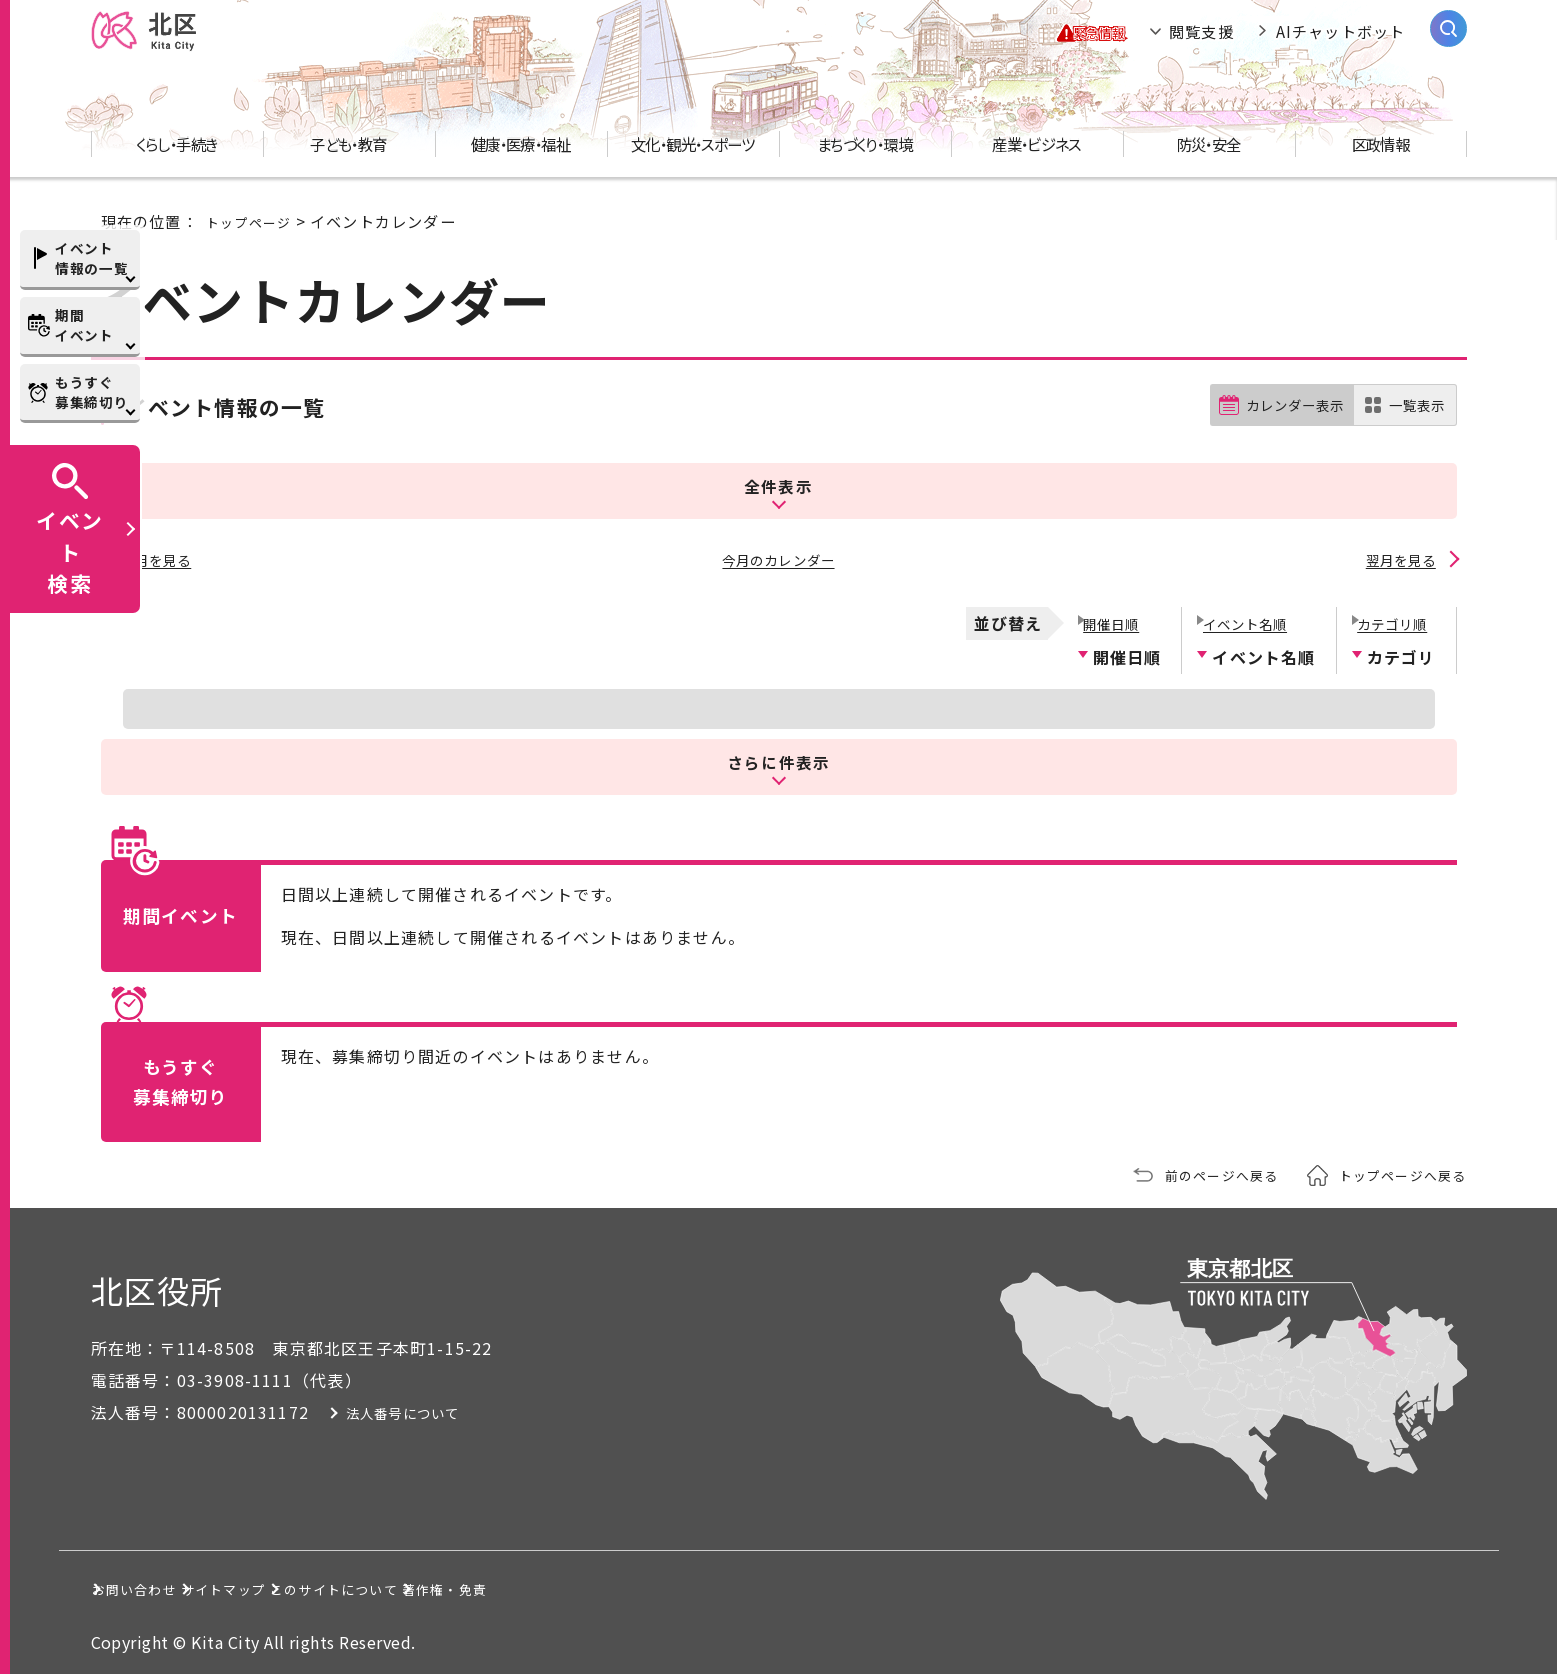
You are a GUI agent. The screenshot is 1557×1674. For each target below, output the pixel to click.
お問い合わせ (162, 1583)
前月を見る (159, 560)
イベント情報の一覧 (91, 258)
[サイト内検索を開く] (1448, 37)
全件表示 (778, 491)
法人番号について (443, 1407)
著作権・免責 (763, 1583)
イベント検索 (70, 551)
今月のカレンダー (779, 560)
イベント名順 (1246, 616)
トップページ (254, 239)
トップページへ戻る (1394, 1170)
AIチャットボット (1341, 40)
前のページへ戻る (1196, 1170)
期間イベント (84, 325)
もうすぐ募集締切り (91, 392)
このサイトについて (554, 1583)
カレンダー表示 (1279, 424)
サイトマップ (345, 1583)
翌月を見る (1399, 560)
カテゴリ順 (1393, 616)
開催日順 (1109, 616)
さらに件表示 (779, 755)
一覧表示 (1413, 424)
